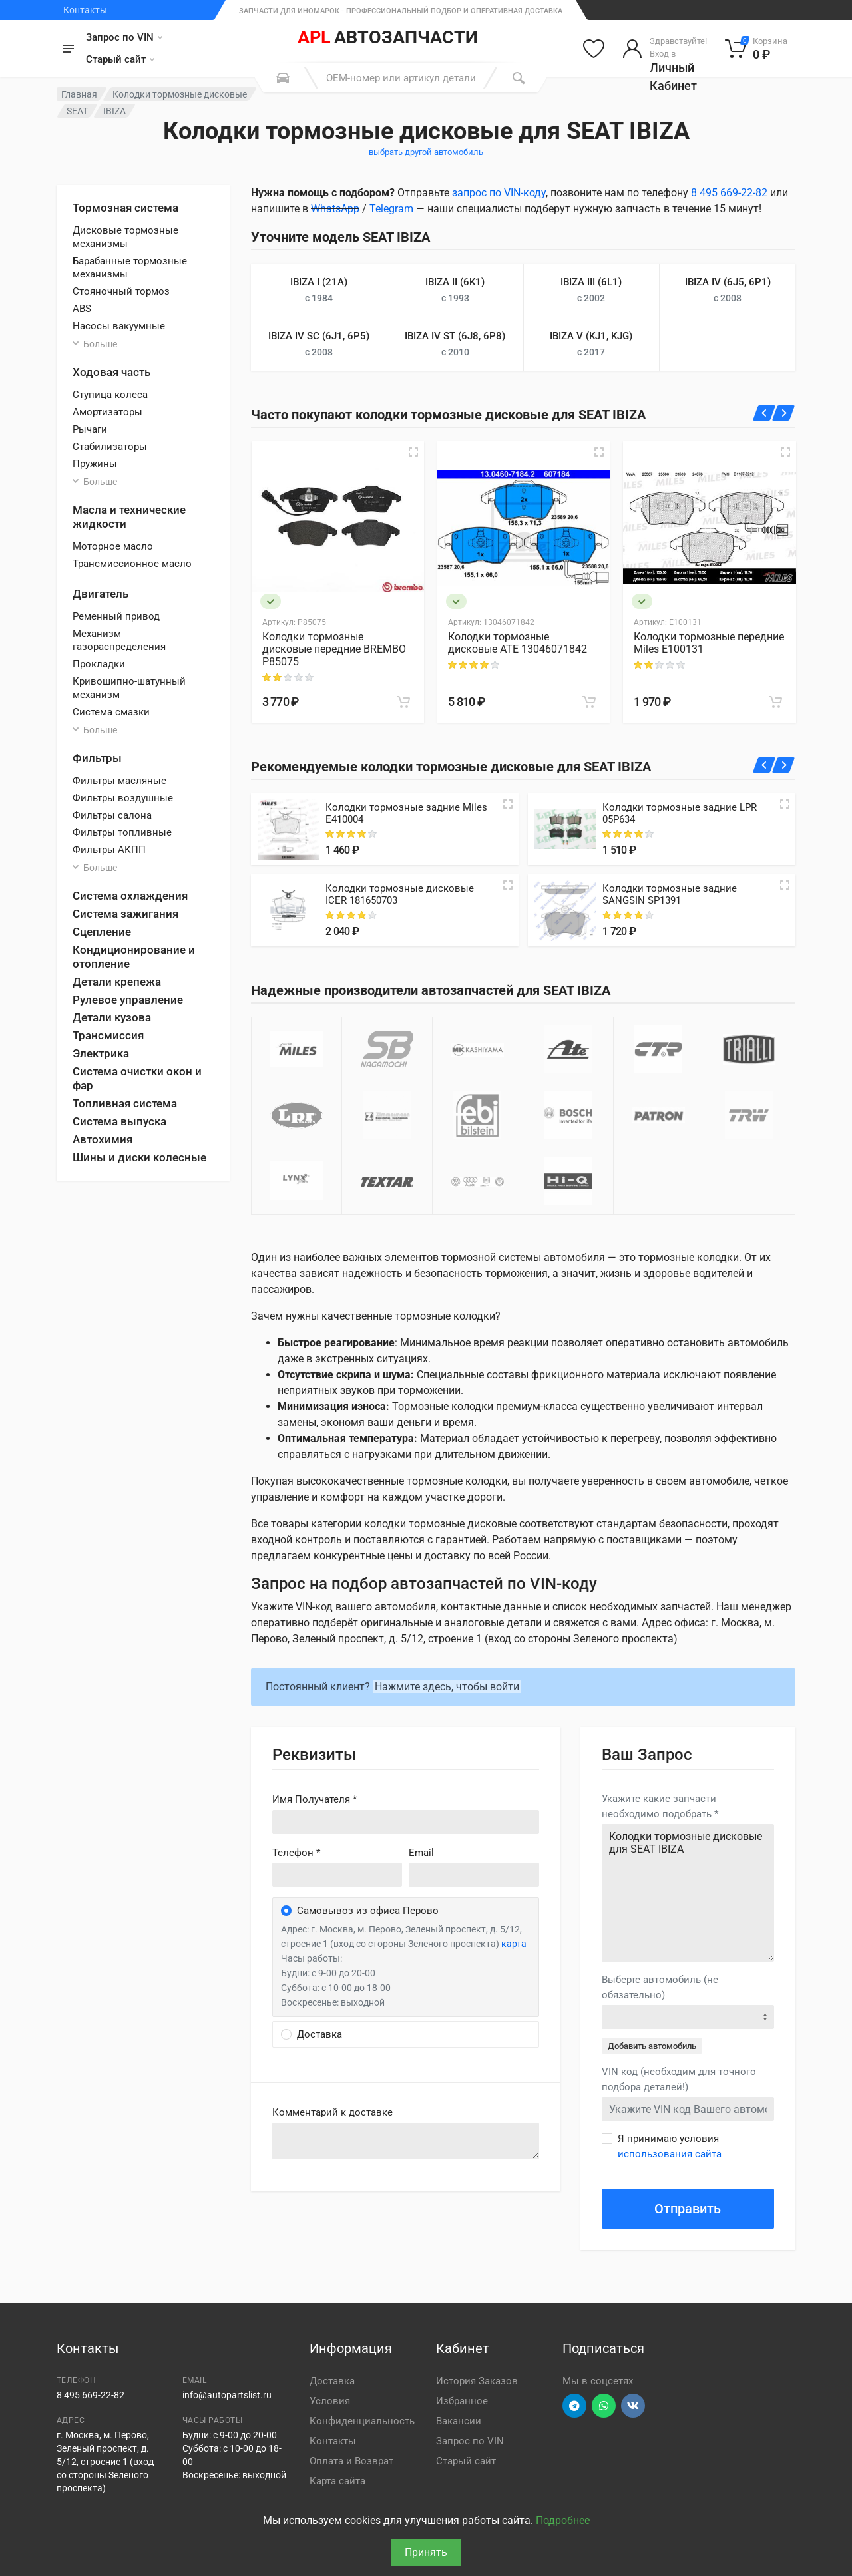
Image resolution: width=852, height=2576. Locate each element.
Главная (79, 94)
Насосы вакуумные (119, 326)
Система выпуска (119, 1121)
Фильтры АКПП (109, 850)
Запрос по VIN (124, 37)
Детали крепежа (117, 981)
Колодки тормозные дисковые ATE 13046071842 (517, 642)
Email (421, 1853)
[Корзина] (756, 49)
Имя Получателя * (314, 1799)
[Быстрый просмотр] (413, 451)
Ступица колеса (110, 395)
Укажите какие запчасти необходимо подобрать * (660, 1806)
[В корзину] (403, 702)
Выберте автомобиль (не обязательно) (660, 1987)
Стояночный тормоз (121, 291)
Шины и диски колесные (139, 1157)
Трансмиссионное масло (132, 564)
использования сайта (670, 2154)
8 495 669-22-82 (729, 192)
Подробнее (563, 2520)
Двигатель (100, 593)
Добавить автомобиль (652, 2046)
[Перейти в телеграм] (574, 2406)
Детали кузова (112, 1017)
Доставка (332, 2381)
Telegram (391, 208)
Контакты (85, 10)
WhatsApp (335, 208)
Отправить (687, 2209)
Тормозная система (125, 207)
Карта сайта (337, 2481)
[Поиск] (518, 78)
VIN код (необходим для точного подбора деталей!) (679, 2079)
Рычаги (90, 429)
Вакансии (458, 2421)
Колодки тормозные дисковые (179, 94)
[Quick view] (508, 804)
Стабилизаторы (110, 447)
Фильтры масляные (119, 781)
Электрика (101, 1053)
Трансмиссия (108, 1035)
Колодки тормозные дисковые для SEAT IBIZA (688, 1893)
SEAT (77, 111)
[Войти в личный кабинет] (664, 49)
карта (514, 1943)
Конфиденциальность (362, 2421)
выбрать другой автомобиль (426, 152)
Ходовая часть (111, 372)
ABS (82, 309)
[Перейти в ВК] (633, 2406)
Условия (330, 2401)
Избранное (462, 2401)
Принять (426, 2552)
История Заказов (477, 2381)
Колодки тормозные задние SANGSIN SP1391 (669, 894)
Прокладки (99, 664)
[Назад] (764, 413)
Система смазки (111, 712)
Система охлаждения (130, 895)
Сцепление (102, 931)
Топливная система (125, 1103)
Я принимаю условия (670, 2146)
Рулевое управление (128, 999)
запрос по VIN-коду (499, 192)
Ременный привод (116, 616)
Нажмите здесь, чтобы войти (447, 1686)
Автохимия (102, 1139)
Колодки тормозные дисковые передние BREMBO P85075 (334, 649)
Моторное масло (113, 546)
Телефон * (296, 1853)
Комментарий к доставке (332, 2112)
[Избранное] (594, 49)
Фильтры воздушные (123, 798)
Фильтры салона (112, 815)
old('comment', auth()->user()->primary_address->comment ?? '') (405, 2141)
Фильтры (97, 758)
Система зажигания (125, 913)
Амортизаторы (107, 412)
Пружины (95, 464)
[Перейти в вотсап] (604, 2406)
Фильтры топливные (122, 832)
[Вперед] (783, 413)
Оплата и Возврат (351, 2461)
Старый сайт (120, 59)
